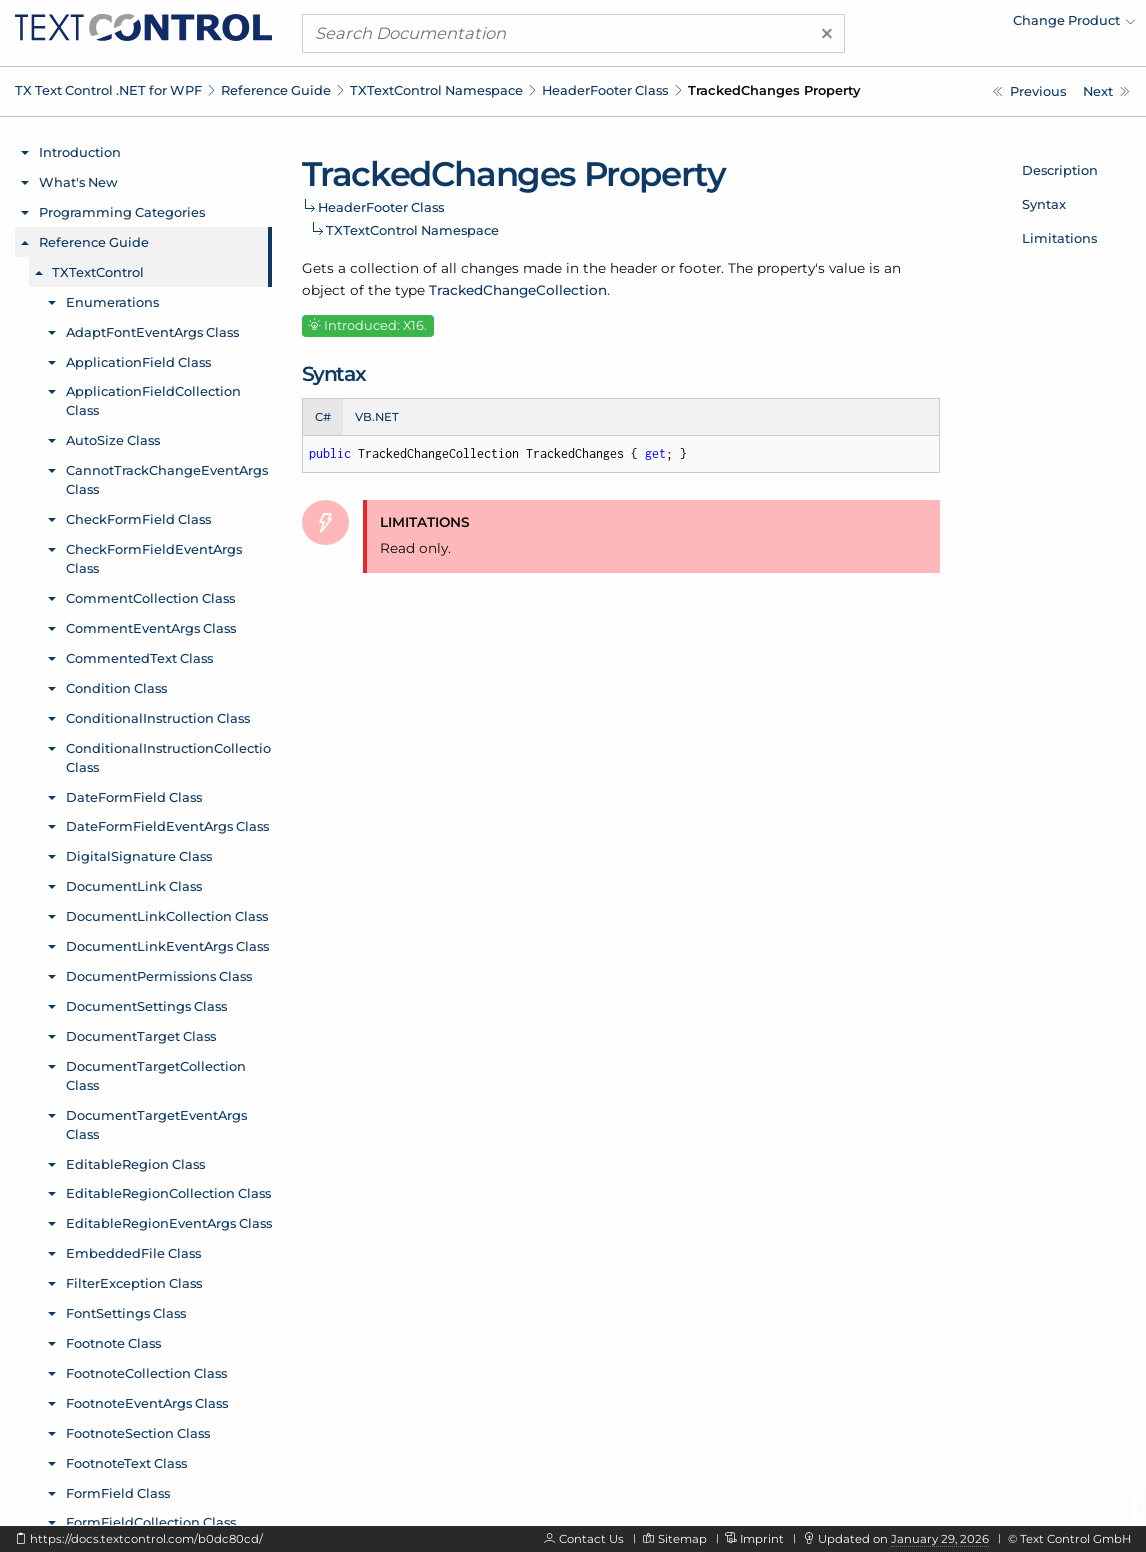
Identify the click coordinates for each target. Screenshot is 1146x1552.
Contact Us (591, 1539)
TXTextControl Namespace (436, 90)
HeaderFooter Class (605, 90)
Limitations (1059, 238)
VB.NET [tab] (377, 417)
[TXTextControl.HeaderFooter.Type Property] (1106, 91)
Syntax (1044, 204)
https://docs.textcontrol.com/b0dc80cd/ (146, 1539)
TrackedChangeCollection (518, 290)
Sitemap (682, 1539)
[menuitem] (961, 25)
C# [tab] (323, 417)
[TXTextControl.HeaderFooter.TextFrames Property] (1029, 91)
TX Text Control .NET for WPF (108, 90)
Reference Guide (276, 90)
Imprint (762, 1539)
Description (1060, 170)
